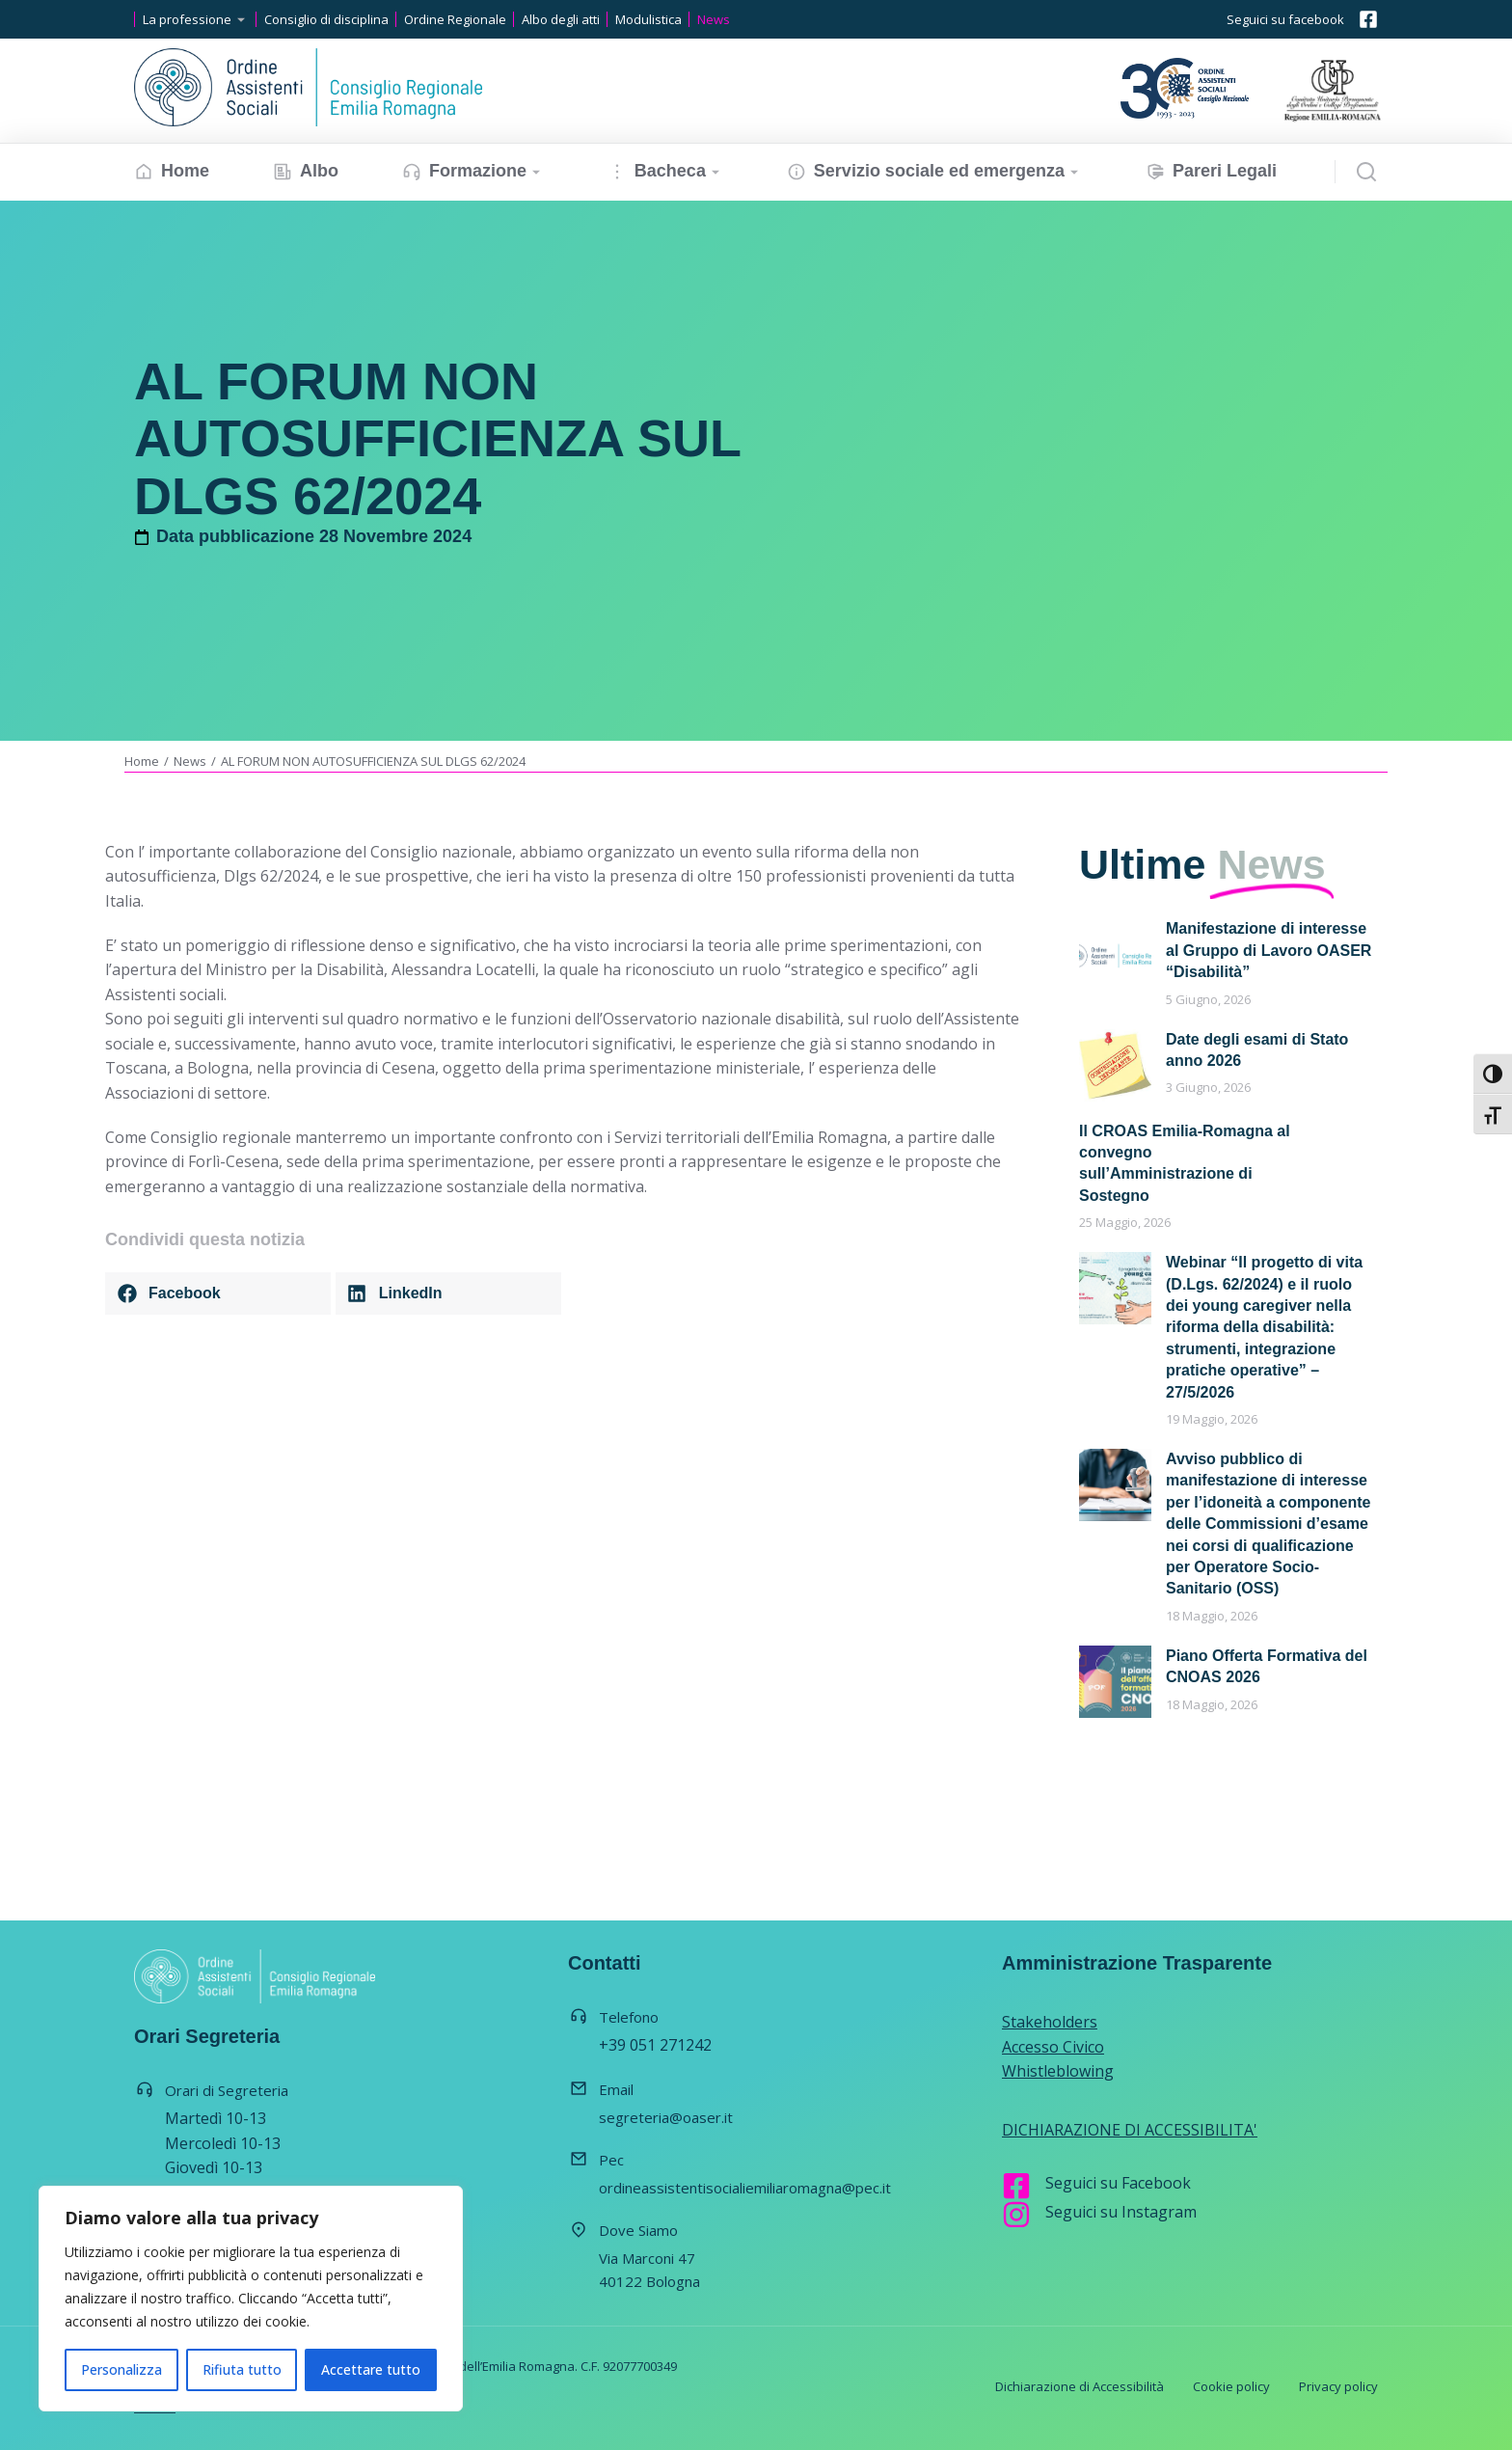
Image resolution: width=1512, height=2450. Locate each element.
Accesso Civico (1053, 2046)
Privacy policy (1338, 2386)
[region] (251, 2298)
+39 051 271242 (655, 2044)
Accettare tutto (370, 2369)
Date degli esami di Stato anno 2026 (1257, 1050)
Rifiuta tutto (242, 2369)
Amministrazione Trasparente (1137, 1963)
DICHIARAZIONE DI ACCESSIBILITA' (1129, 2129)
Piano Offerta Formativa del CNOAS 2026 (1266, 1666)
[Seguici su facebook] (1368, 19)
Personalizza (121, 2369)
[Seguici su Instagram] (1016, 2214)
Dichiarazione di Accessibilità (1079, 2386)
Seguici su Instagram (1121, 2211)
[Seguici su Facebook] (1016, 2185)
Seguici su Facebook (1118, 2182)
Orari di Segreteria (226, 2090)
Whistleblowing (1058, 2071)
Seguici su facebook (1285, 19)
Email (616, 2089)
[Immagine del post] (1115, 954)
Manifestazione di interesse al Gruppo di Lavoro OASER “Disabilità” (1268, 950)
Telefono (629, 2017)
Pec (611, 2159)
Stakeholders (1049, 2021)
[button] (218, 1293)
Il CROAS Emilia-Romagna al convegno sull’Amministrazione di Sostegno (1184, 1163)
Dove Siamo (638, 2230)
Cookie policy (1231, 2386)
